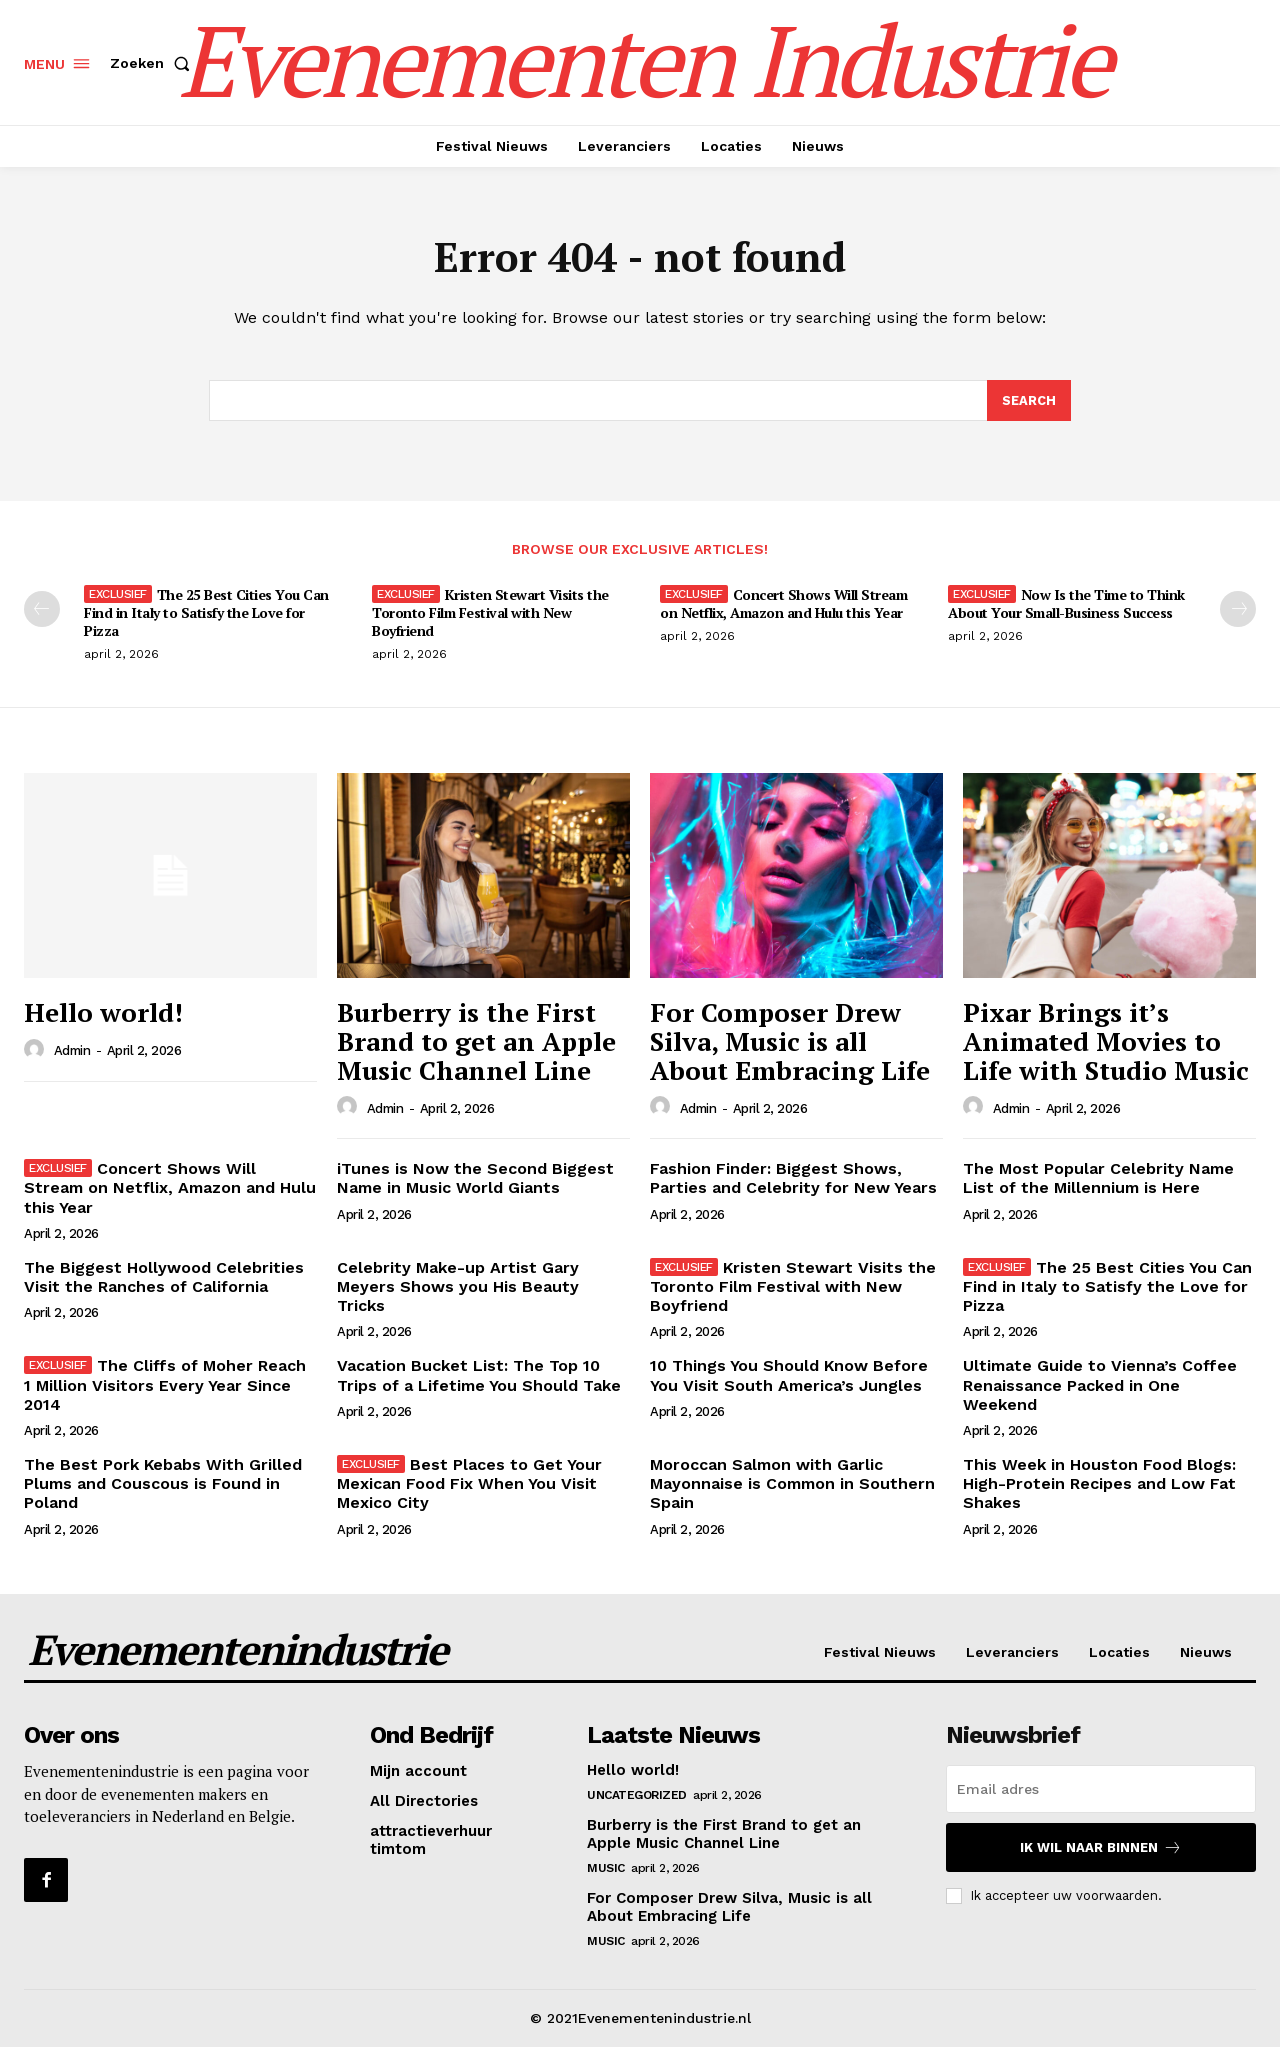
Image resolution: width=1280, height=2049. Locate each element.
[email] (1101, 1791)
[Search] (1029, 402)
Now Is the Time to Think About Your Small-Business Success (1066, 605)
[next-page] (1238, 611)
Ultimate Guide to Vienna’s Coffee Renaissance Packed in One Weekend (1100, 1386)
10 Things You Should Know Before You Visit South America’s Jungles (789, 1377)
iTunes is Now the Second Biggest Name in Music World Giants (475, 1180)
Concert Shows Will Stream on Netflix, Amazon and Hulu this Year (783, 605)
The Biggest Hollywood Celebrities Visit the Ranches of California (164, 1279)
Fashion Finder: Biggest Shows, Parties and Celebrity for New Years (793, 1180)
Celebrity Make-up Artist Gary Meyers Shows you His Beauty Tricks (458, 1288)
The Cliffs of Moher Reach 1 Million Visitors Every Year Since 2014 (165, 1386)
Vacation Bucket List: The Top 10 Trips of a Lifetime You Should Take (479, 1377)
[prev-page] (42, 611)
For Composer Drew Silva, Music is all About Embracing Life (790, 1042)
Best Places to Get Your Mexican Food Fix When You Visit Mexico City (469, 1485)
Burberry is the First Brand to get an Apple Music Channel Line (476, 1042)
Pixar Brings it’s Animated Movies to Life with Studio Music (1106, 1042)
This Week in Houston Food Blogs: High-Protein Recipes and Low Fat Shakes (1099, 1485)
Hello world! (103, 1014)
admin (72, 1052)
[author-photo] (37, 1052)
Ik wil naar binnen (1101, 1849)
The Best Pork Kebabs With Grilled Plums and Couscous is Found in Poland (163, 1485)
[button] (154, 63)
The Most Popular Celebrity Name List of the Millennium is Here (1098, 1180)
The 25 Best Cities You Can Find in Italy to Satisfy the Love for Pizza (206, 614)
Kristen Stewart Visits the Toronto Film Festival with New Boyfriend (490, 614)
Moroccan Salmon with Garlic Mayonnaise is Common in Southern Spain (792, 1485)
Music (606, 1870)
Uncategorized (637, 1797)
